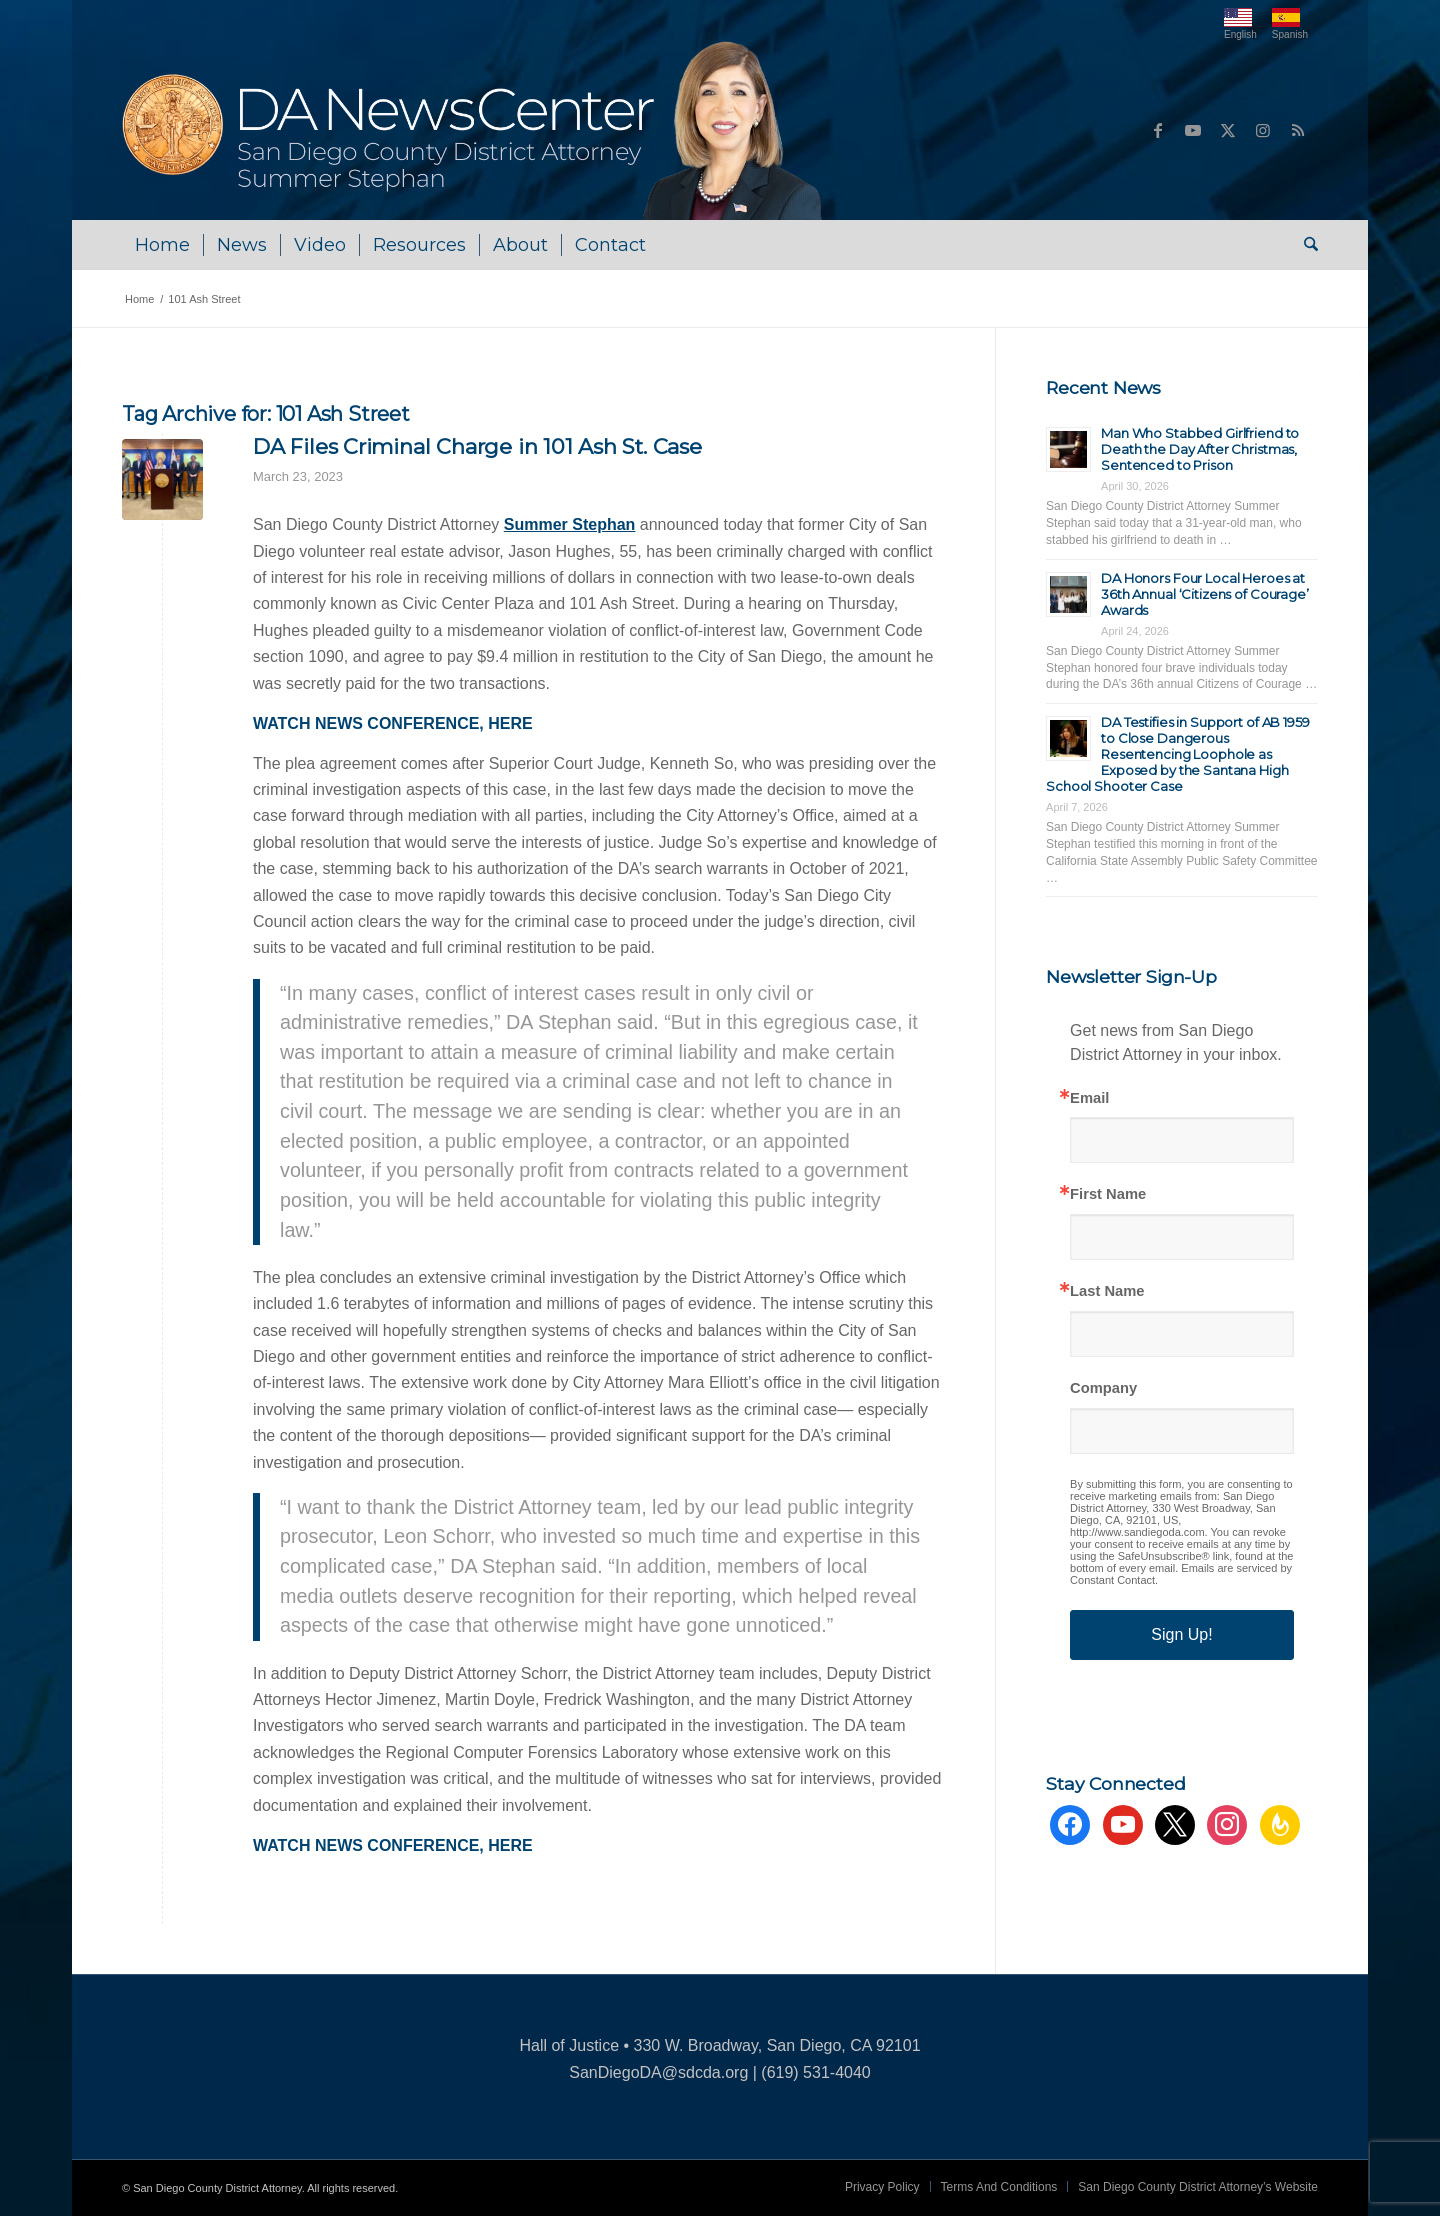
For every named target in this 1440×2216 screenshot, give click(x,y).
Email (1089, 1098)
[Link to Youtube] (1193, 130)
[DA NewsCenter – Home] (474, 130)
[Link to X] (1228, 130)
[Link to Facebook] (1158, 130)
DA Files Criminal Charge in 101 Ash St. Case (477, 446)
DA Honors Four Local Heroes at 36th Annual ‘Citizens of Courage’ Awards (1205, 594)
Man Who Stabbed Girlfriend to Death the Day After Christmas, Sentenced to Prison (1200, 449)
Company (1103, 1388)
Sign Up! (1181, 1634)
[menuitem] (162, 245)
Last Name (1107, 1291)
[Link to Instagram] (1263, 130)
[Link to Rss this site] (1298, 130)
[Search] (1304, 245)
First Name (1108, 1194)
